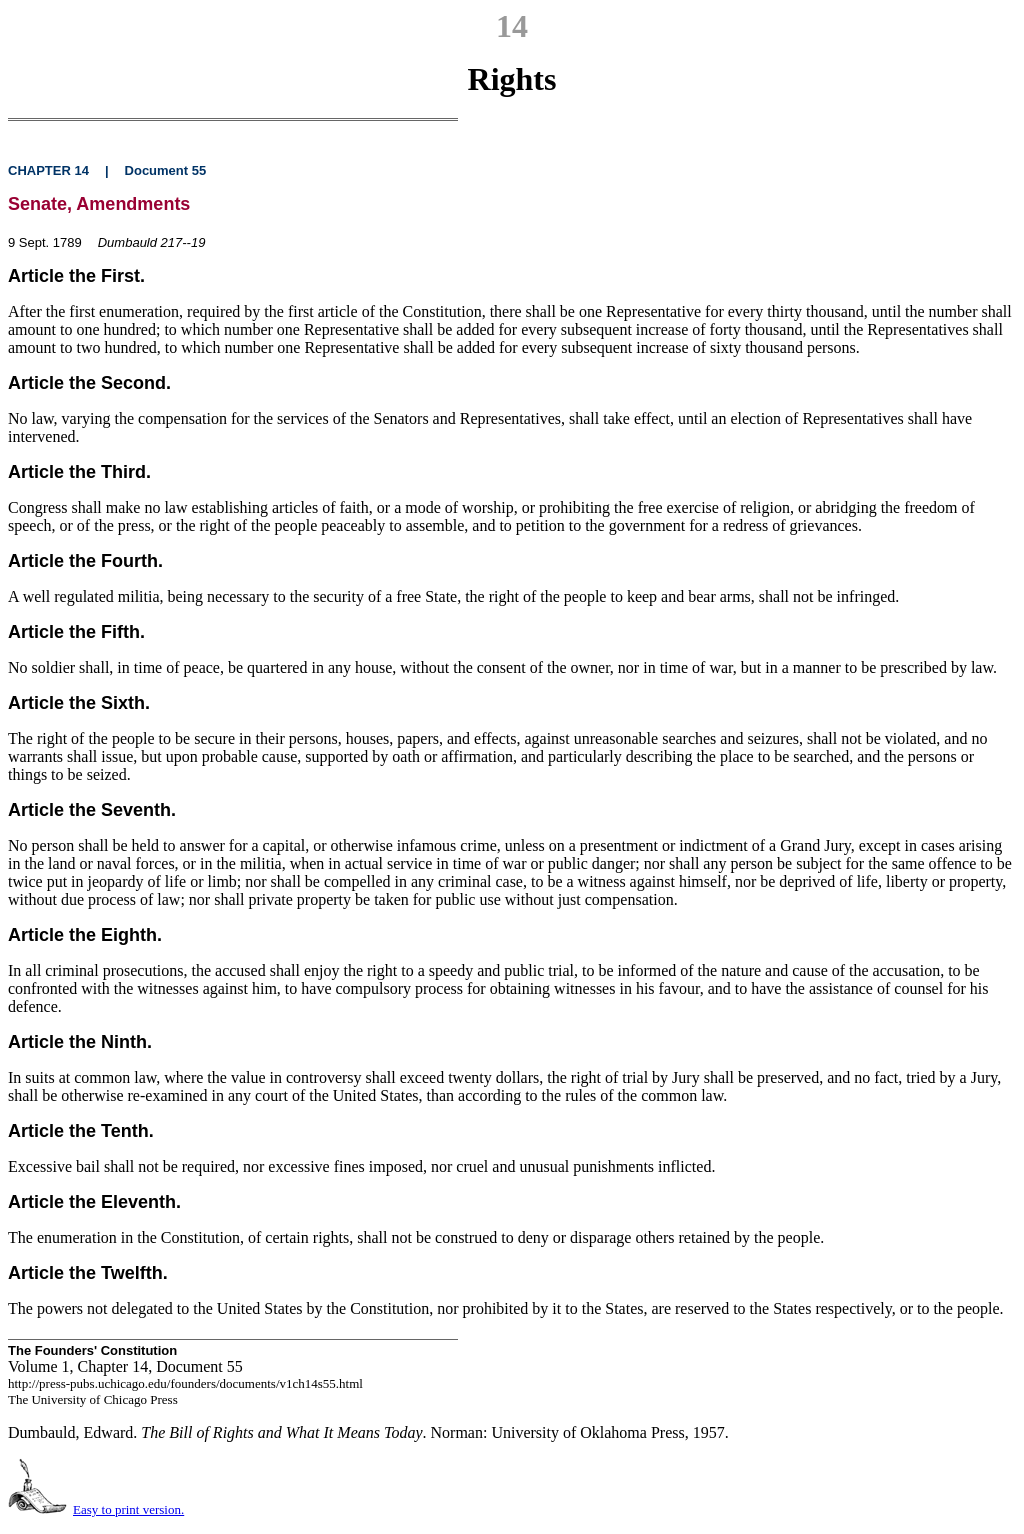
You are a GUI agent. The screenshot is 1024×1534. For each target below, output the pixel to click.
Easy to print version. (128, 1509)
